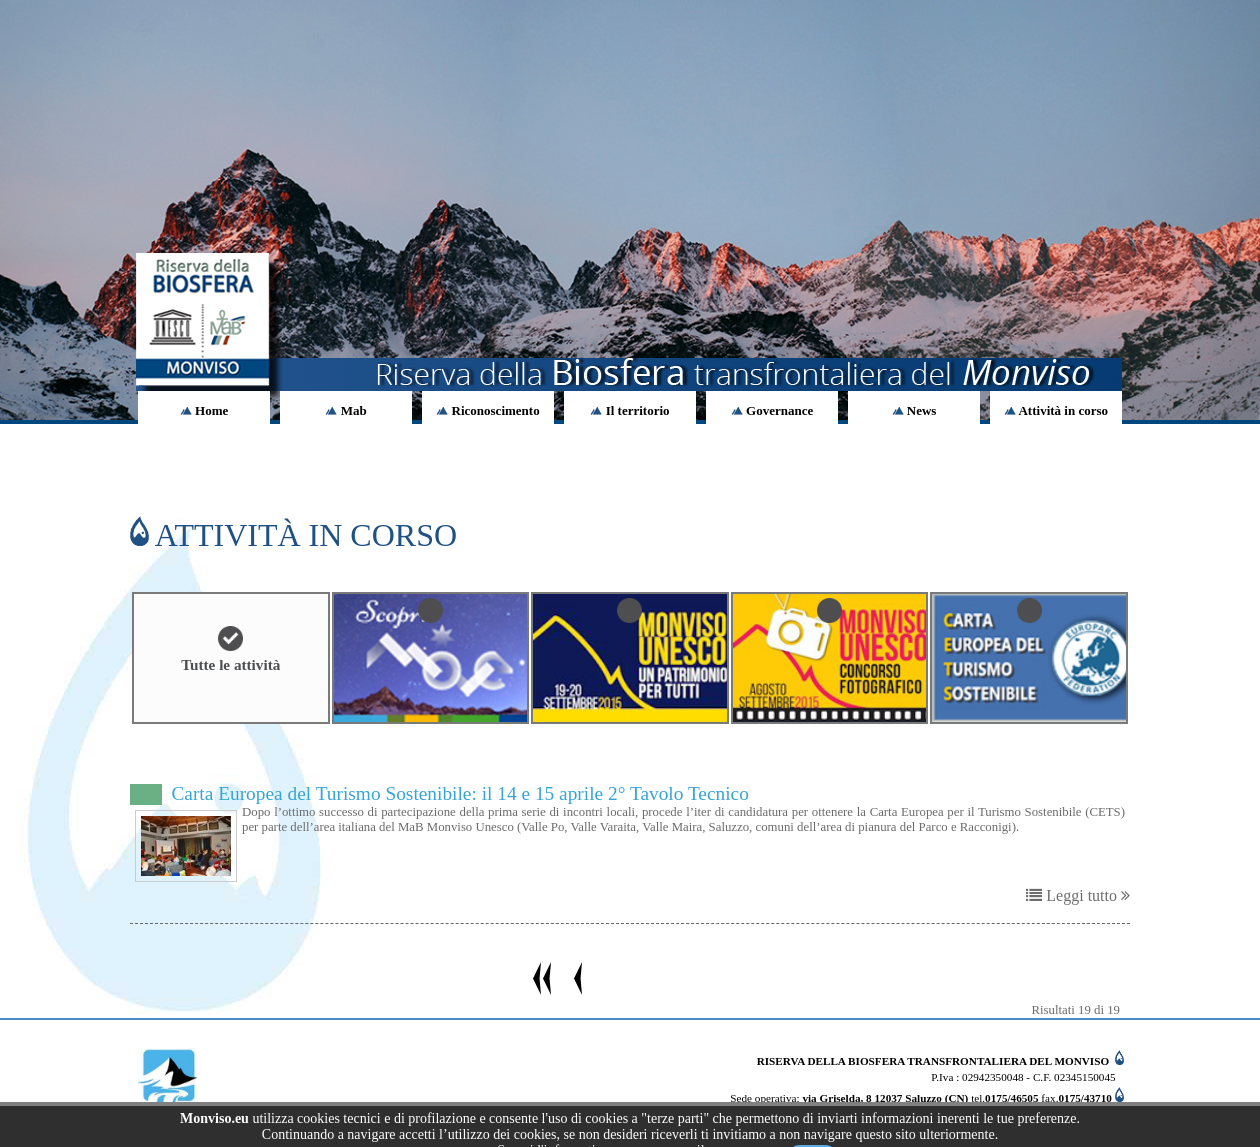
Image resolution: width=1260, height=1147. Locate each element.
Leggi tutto (1078, 895)
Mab (345, 410)
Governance (772, 410)
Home (204, 410)
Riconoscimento (487, 410)
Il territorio (629, 410)
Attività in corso (1056, 410)
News (914, 410)
